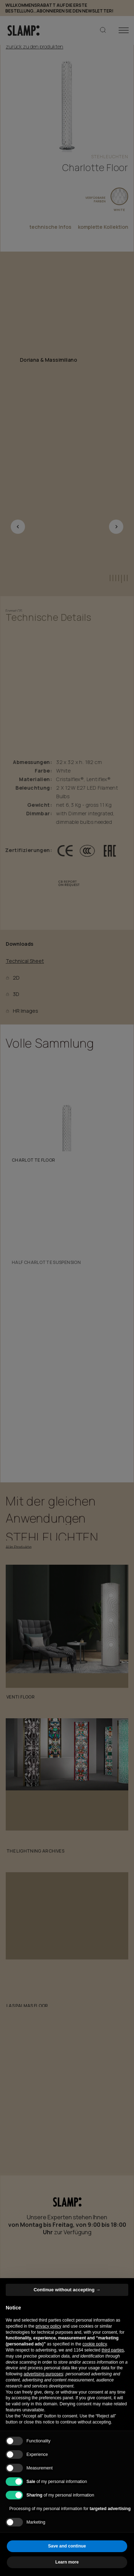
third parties (112, 2350)
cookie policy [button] (95, 2344)
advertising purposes (43, 2373)
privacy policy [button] (48, 2326)
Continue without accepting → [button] (67, 2289)
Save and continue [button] (67, 2546)
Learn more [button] (67, 2562)
